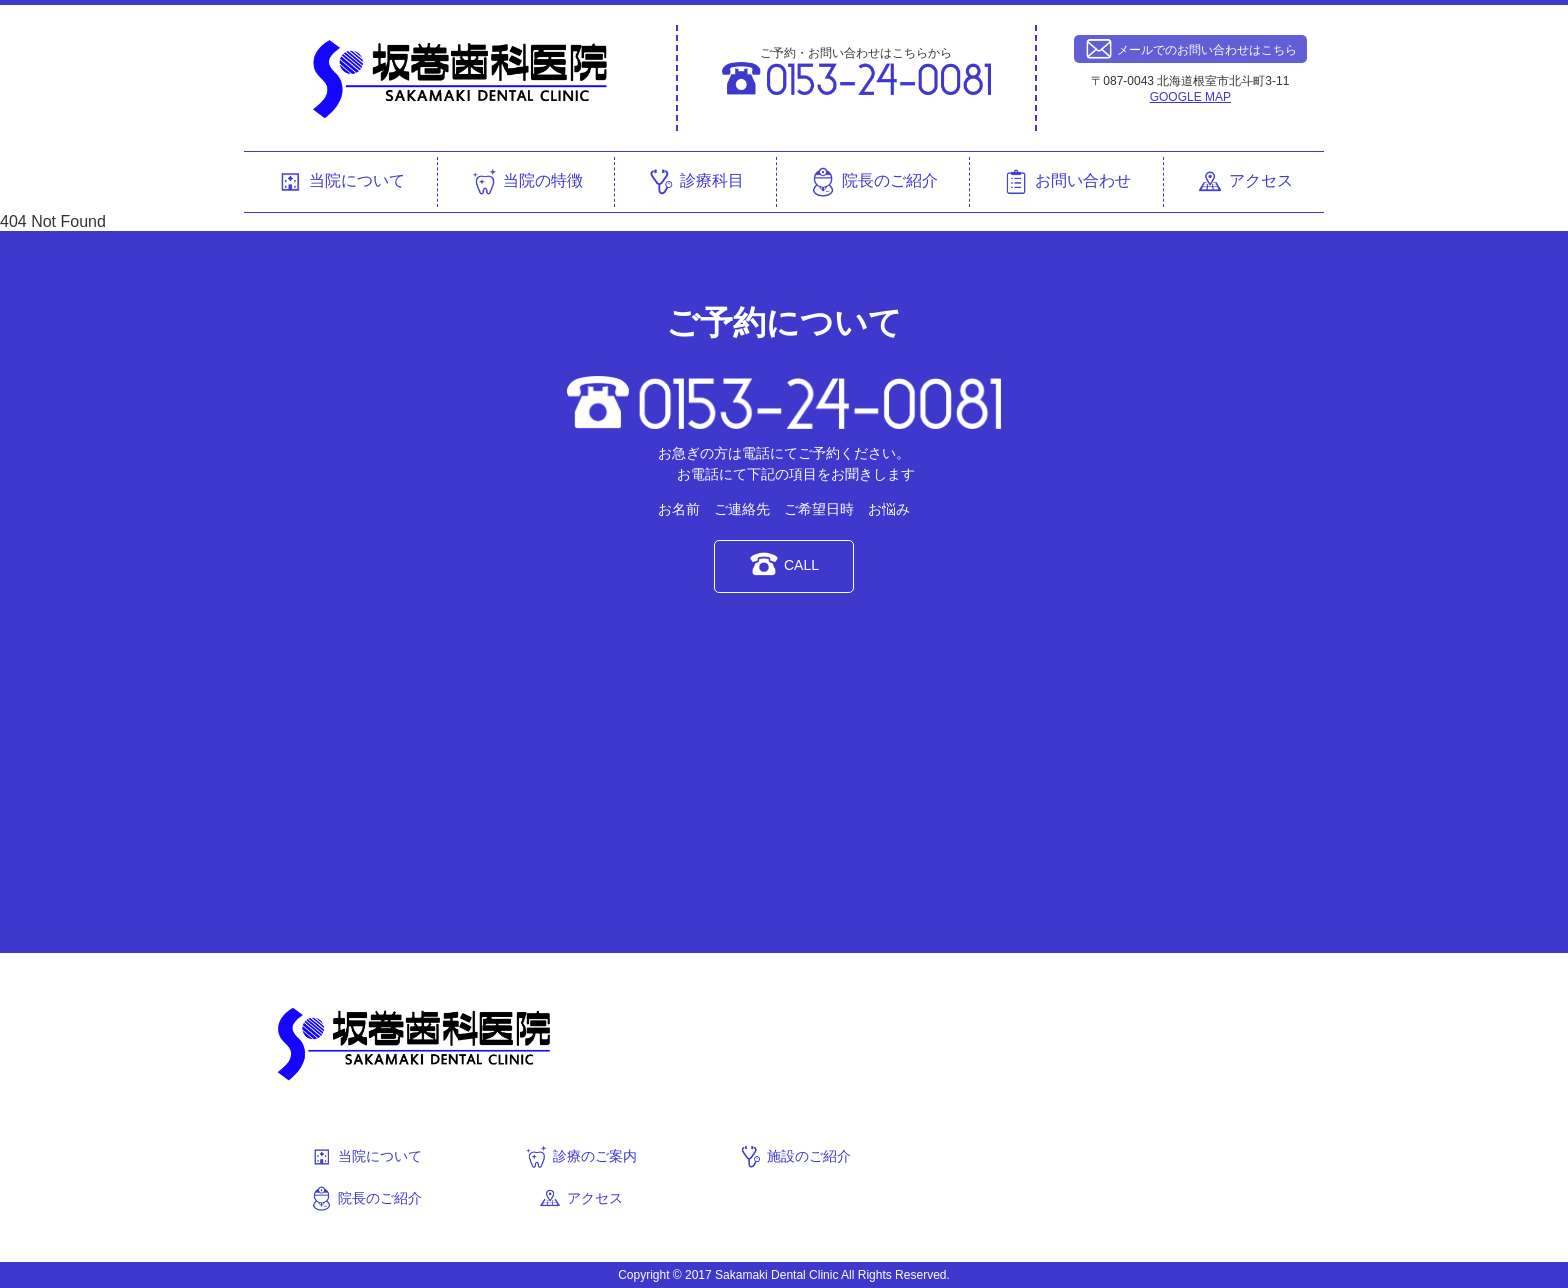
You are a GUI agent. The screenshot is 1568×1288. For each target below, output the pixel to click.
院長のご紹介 (873, 182)
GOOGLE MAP (1190, 97)
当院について (340, 182)
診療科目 (695, 182)
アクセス (1244, 182)
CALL (784, 564)
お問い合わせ (1066, 182)
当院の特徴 (526, 182)
